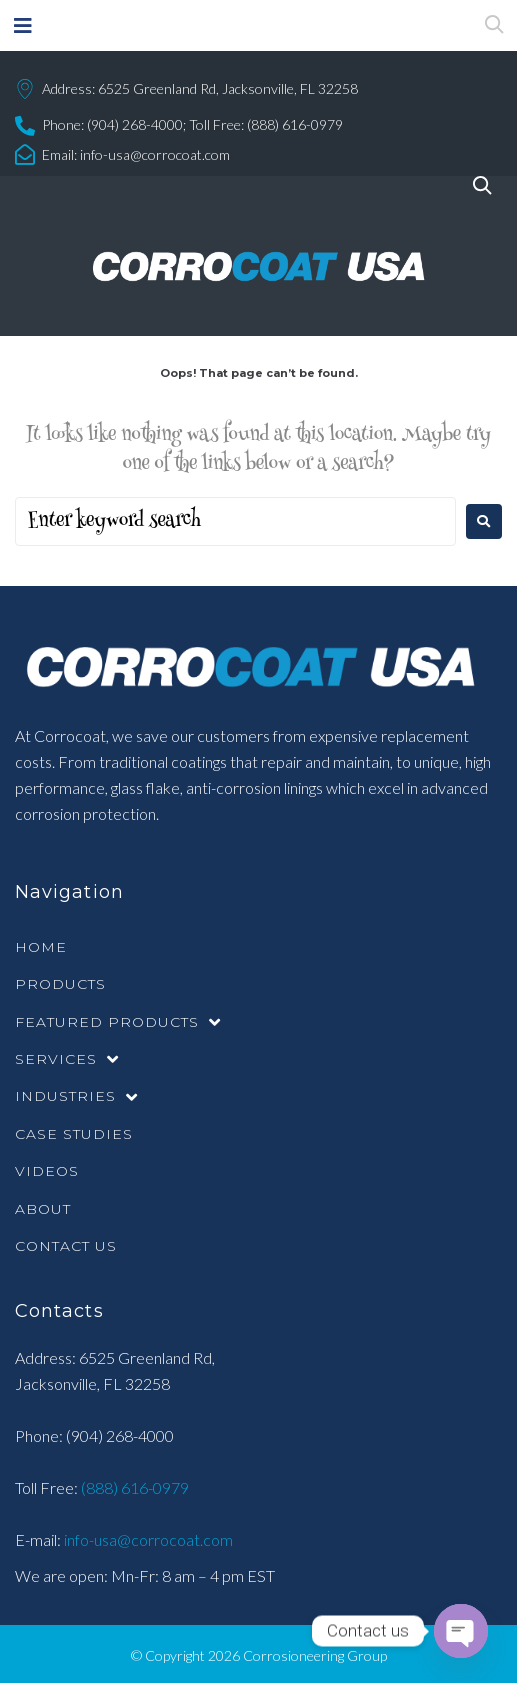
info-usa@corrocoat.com (155, 154)
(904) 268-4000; (136, 124)
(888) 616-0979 (133, 1487)
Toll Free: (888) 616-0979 (266, 124)
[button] (22, 25)
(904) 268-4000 (120, 1435)
